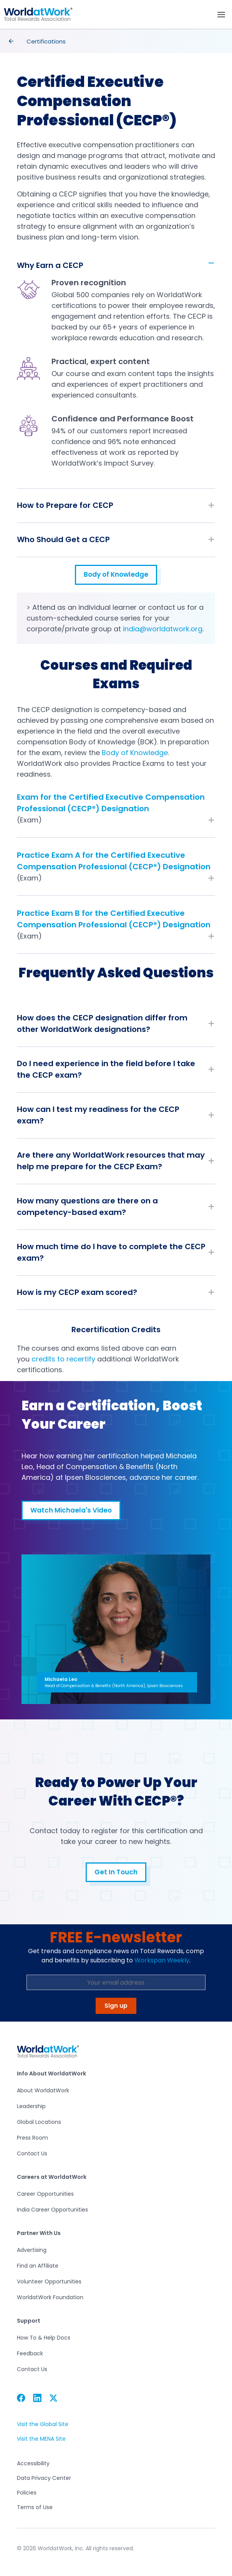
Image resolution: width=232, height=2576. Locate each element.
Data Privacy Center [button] (44, 2478)
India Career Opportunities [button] (52, 2209)
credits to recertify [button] (63, 1359)
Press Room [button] (32, 2138)
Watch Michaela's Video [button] (71, 1510)
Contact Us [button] (32, 2153)
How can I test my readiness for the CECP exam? (98, 1115)
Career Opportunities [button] (45, 2194)
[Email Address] (116, 1982)
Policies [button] (26, 2493)
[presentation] (11, 41)
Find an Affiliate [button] (37, 2266)
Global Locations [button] (39, 2122)
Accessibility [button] (33, 2464)
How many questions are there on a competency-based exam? (87, 1206)
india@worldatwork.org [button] (162, 629)
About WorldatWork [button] (43, 2090)
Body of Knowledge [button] (115, 577)
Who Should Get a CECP (63, 539)
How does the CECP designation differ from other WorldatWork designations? (102, 1023)
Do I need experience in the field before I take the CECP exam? (106, 1069)
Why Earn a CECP (50, 265)
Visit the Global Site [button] (42, 2424)
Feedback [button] (30, 2353)
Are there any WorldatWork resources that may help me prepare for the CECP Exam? (111, 1161)
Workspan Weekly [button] (161, 1960)
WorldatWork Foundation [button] (50, 2297)
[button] (38, 14)
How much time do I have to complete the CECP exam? (111, 1252)
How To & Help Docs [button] (43, 2337)
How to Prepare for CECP (65, 505)
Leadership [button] (31, 2106)
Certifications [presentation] (46, 41)
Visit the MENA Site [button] (41, 2439)
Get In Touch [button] (116, 1874)
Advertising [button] (31, 2250)
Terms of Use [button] (35, 2507)
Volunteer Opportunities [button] (49, 2281)
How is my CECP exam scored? (77, 1292)
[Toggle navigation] (221, 15)
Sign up (116, 2006)
